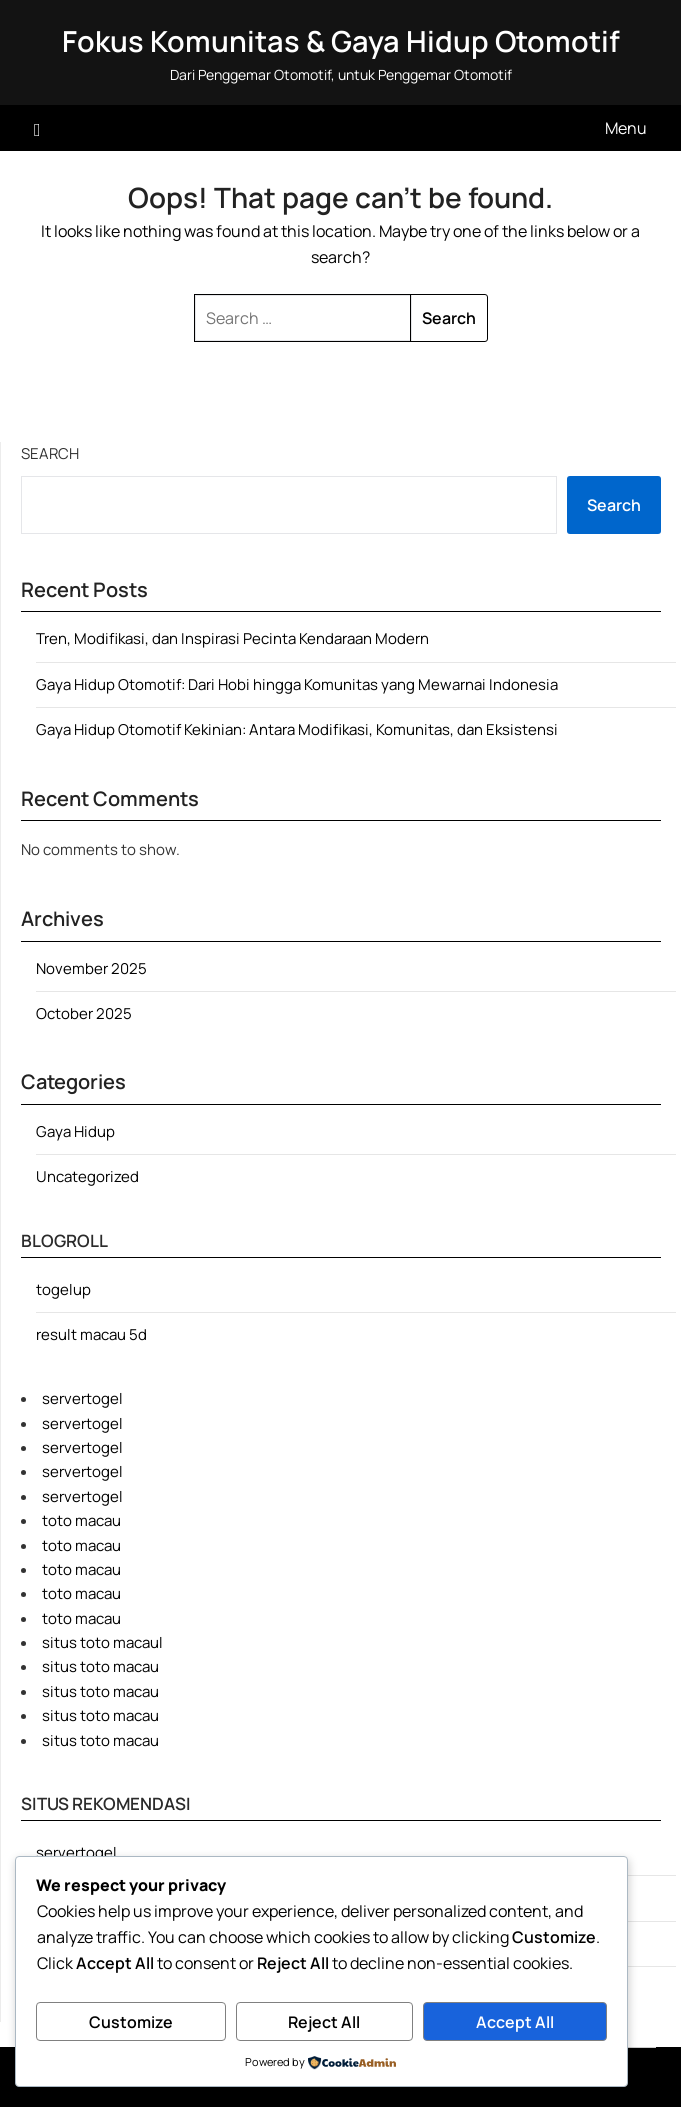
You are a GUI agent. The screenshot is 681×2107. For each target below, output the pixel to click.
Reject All (324, 2022)
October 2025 (84, 1013)
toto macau (81, 1520)
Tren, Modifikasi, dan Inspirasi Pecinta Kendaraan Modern (232, 638)
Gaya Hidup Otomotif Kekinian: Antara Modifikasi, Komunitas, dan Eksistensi (297, 729)
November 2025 (91, 968)
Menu (626, 128)
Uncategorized (87, 1176)
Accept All (515, 2022)
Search (50, 453)
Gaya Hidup (75, 1131)
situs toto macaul (102, 1642)
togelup (63, 1289)
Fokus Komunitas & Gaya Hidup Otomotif (341, 41)
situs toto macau (100, 1666)
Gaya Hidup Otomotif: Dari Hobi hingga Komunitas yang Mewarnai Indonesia (297, 684)
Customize (131, 2022)
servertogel (82, 1398)
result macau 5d (91, 1334)
